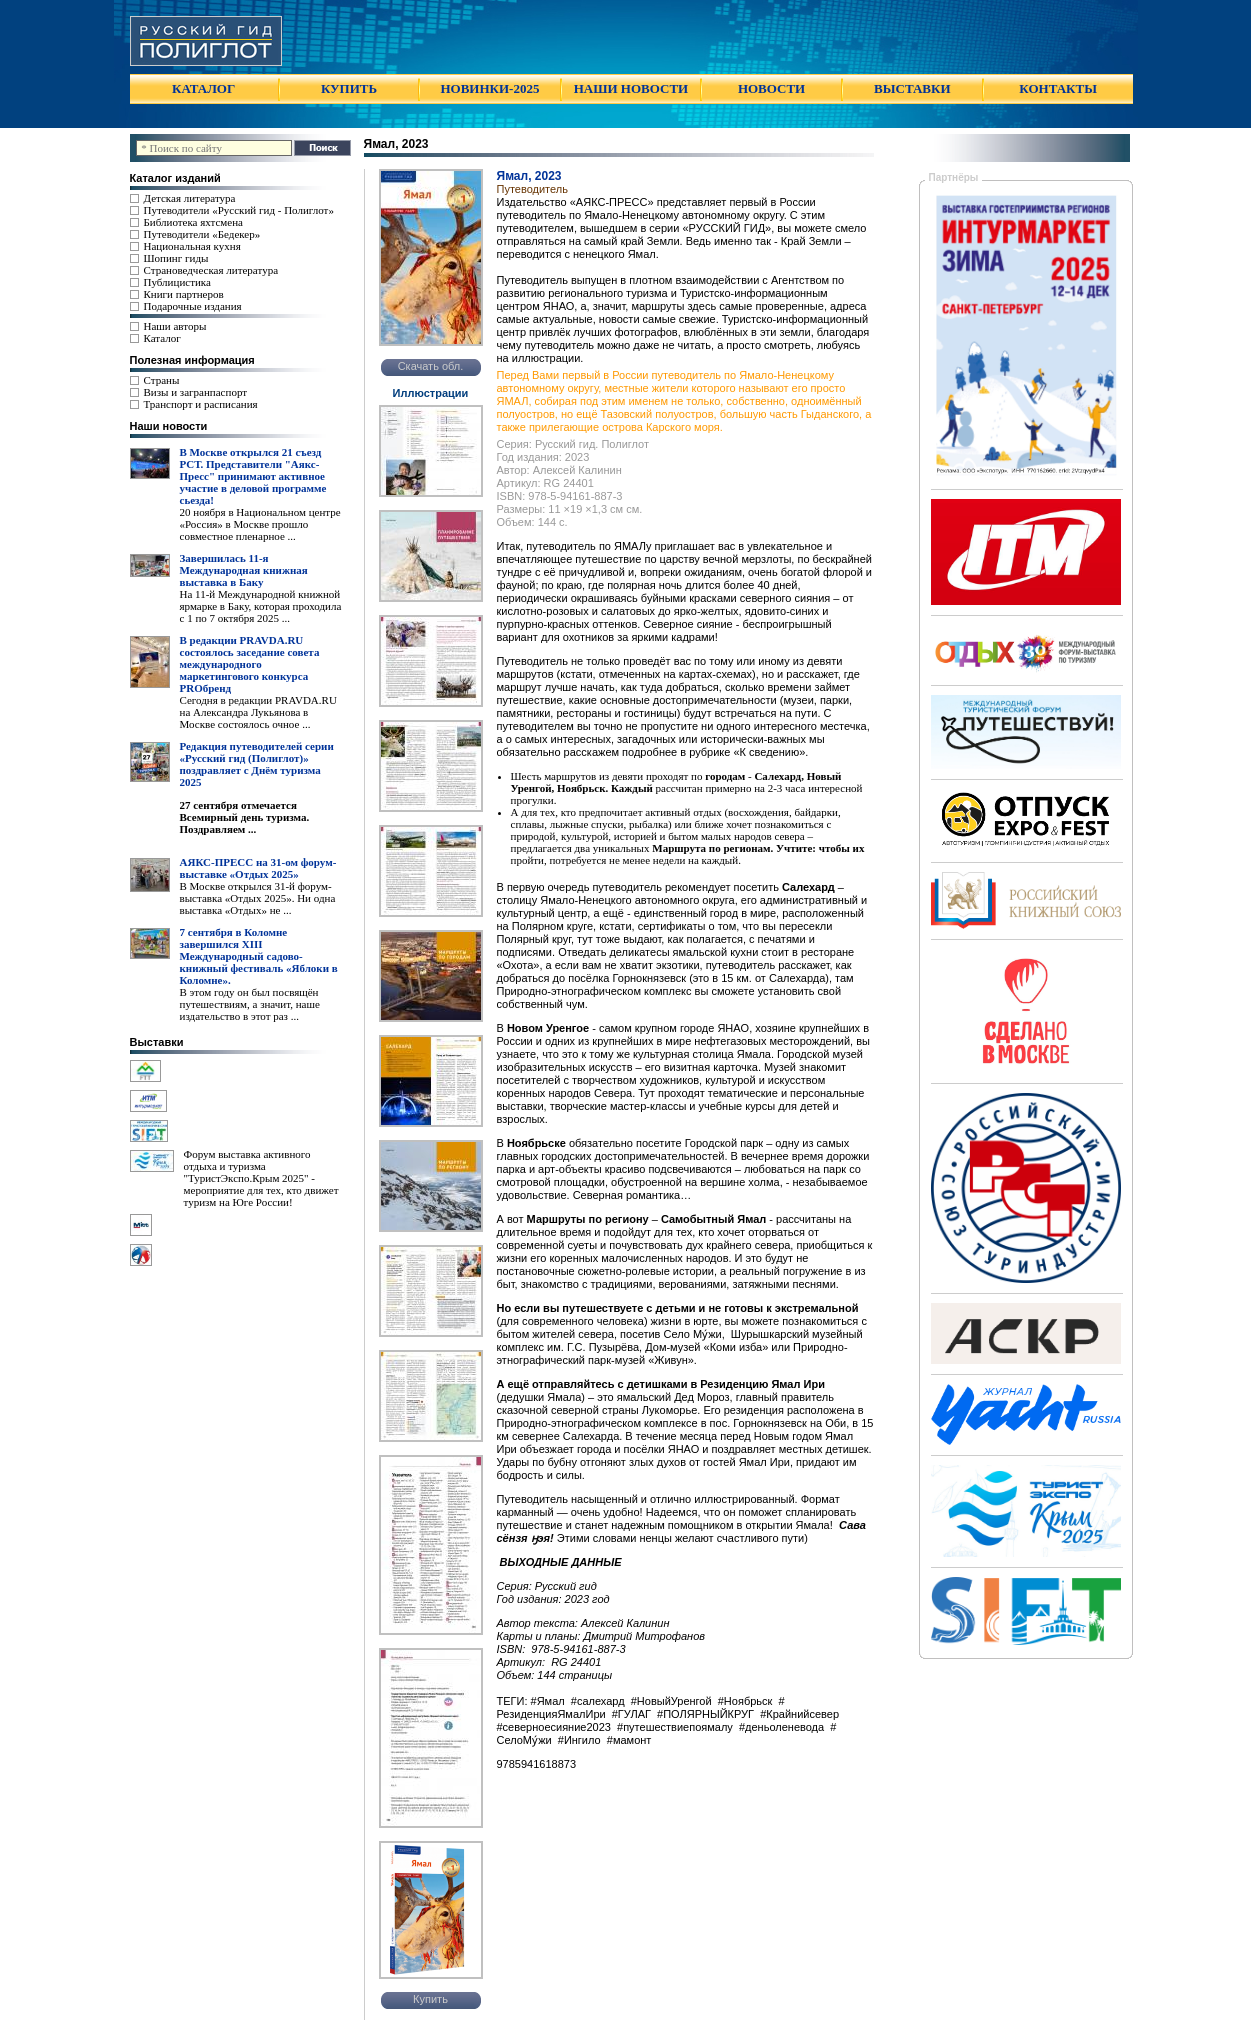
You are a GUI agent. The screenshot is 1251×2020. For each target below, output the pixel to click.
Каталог (162, 338)
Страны (162, 380)
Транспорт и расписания (201, 404)
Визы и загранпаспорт (196, 392)
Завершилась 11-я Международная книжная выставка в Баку (244, 570)
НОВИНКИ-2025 (489, 88)
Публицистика (177, 282)
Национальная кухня (192, 246)
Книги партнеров (184, 294)
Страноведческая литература (211, 270)
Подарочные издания (193, 306)
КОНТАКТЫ (1058, 88)
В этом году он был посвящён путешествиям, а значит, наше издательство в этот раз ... (250, 1004)
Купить (430, 1999)
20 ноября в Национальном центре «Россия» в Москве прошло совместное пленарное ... (260, 524)
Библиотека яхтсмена (193, 222)
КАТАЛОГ (203, 88)
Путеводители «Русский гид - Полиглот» (239, 210)
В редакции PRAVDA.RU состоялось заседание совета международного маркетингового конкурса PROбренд (250, 664)
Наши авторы (175, 326)
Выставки (157, 1042)
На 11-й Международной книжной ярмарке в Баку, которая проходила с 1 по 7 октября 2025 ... (261, 606)
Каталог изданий (175, 178)
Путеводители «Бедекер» (202, 234)
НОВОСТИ (771, 88)
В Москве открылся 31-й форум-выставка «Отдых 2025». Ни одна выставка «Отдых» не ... (258, 898)
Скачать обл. (431, 366)
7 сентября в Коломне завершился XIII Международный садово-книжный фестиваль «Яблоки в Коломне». (259, 956)
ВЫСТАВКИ (912, 88)
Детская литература (190, 198)
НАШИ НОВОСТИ (631, 88)
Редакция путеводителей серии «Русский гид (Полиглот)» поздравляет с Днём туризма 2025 (257, 764)
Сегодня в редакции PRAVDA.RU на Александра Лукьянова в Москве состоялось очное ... (258, 712)
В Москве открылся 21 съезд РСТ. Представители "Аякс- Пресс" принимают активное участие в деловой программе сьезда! (253, 476)
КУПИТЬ (349, 88)
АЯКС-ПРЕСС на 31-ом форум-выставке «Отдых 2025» (258, 868)
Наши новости (169, 426)
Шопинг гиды (176, 258)
